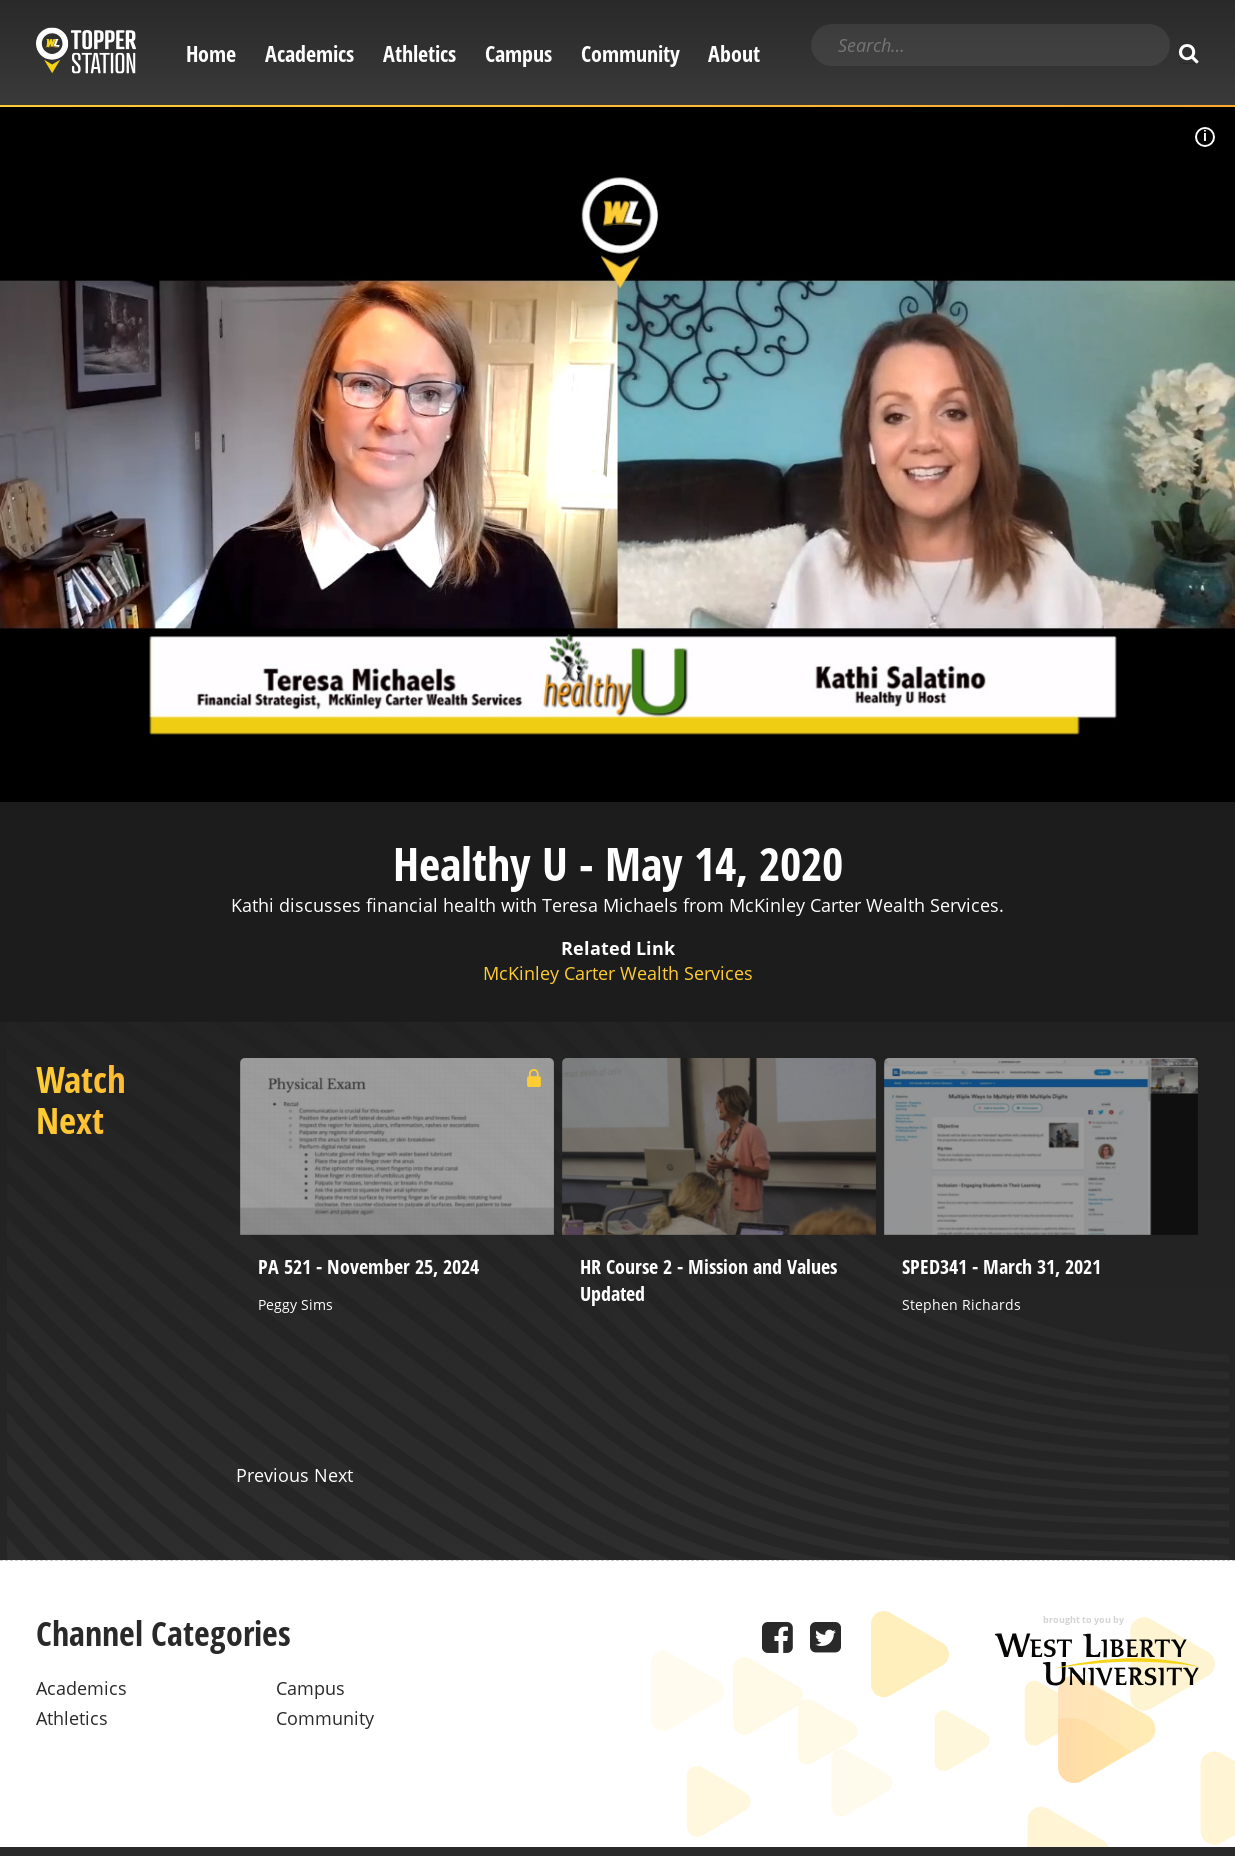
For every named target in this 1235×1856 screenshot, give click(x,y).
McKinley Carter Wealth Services (618, 973)
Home (211, 53)
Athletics (419, 53)
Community (630, 53)
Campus (518, 53)
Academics (309, 53)
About (734, 53)
